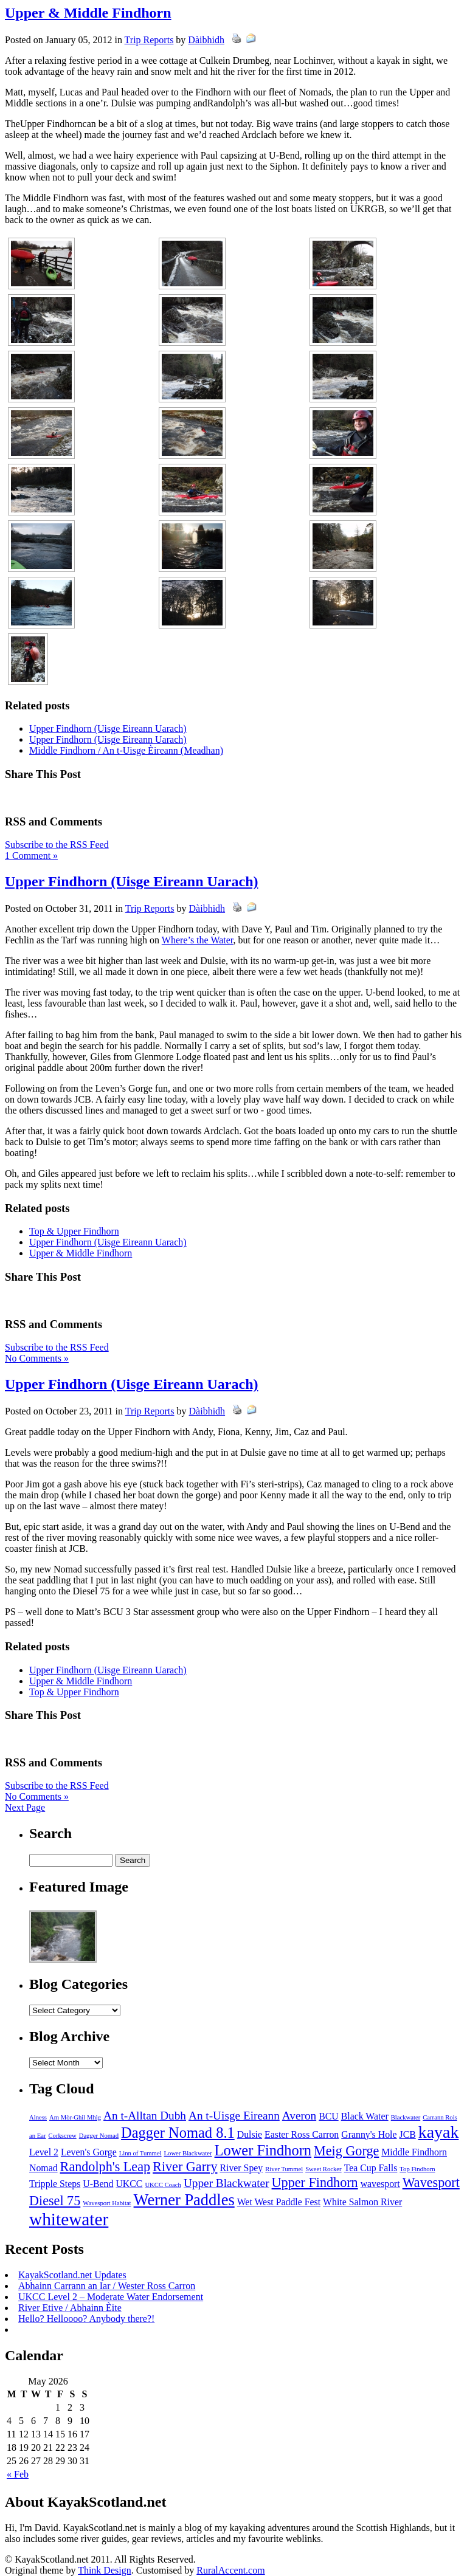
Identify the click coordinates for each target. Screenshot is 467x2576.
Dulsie (249, 2134)
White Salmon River (362, 2202)
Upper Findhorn (315, 2182)
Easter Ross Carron (302, 2134)
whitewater (68, 2219)
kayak (438, 2132)
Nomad (43, 2168)
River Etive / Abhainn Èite (70, 2307)
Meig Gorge (346, 2150)
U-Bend (98, 2183)
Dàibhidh (206, 40)
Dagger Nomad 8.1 (178, 2132)
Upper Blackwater (226, 2183)
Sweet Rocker (323, 2169)
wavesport (380, 2183)
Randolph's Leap (105, 2166)
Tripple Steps (54, 2183)
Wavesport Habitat (107, 2203)
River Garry (185, 2166)
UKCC (129, 2183)
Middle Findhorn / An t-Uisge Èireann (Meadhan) (126, 750)
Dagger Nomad (99, 2135)
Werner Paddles (184, 2200)
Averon (299, 2115)
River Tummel (284, 2169)
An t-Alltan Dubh (144, 2115)
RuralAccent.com (230, 2570)
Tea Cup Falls (371, 2168)
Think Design (104, 2570)
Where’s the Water (198, 940)
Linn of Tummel (140, 2153)
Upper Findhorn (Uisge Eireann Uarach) (108, 728)
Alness (38, 2117)
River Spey (241, 2168)
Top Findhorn (417, 2169)
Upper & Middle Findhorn (88, 13)
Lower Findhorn (263, 2150)
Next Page (25, 1807)
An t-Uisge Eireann (234, 2115)
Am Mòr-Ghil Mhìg (75, 2117)
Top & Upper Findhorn (74, 1231)
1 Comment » (31, 855)
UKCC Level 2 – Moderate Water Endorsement (110, 2297)
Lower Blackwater (188, 2153)
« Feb (18, 2474)
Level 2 (43, 2152)
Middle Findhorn (414, 2152)
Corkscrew (63, 2135)
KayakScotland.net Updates (72, 2275)
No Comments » (37, 1358)
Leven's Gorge (89, 2152)
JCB (407, 2134)
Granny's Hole (368, 2134)
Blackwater (406, 2117)
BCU (329, 2116)
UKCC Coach (163, 2185)
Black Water (365, 2116)
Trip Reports (149, 40)
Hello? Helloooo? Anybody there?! (86, 2318)
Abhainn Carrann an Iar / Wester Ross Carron (106, 2286)
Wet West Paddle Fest (278, 2202)
